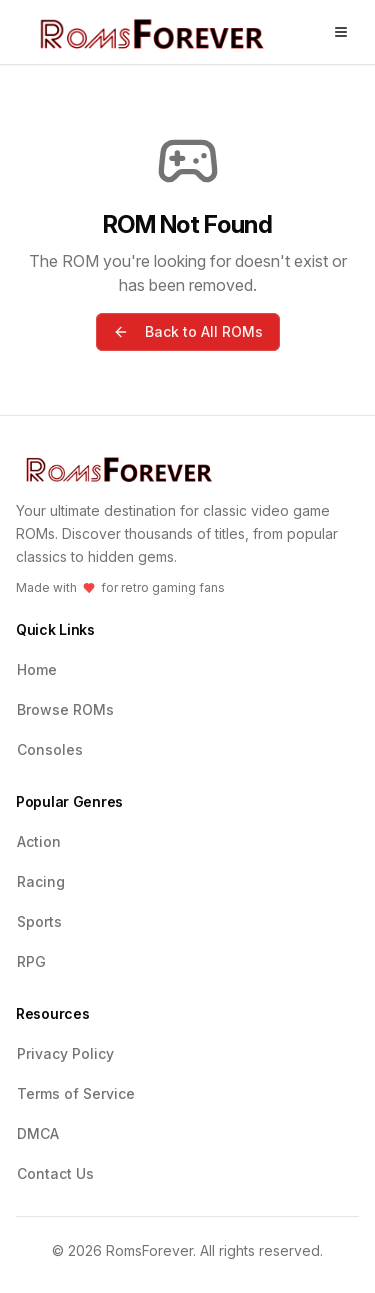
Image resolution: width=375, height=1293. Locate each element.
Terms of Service (76, 1093)
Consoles (50, 749)
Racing (41, 881)
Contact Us (55, 1173)
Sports (39, 921)
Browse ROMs (65, 709)
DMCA (38, 1133)
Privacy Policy (65, 1053)
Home (37, 669)
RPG (31, 961)
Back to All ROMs (188, 331)
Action (39, 841)
